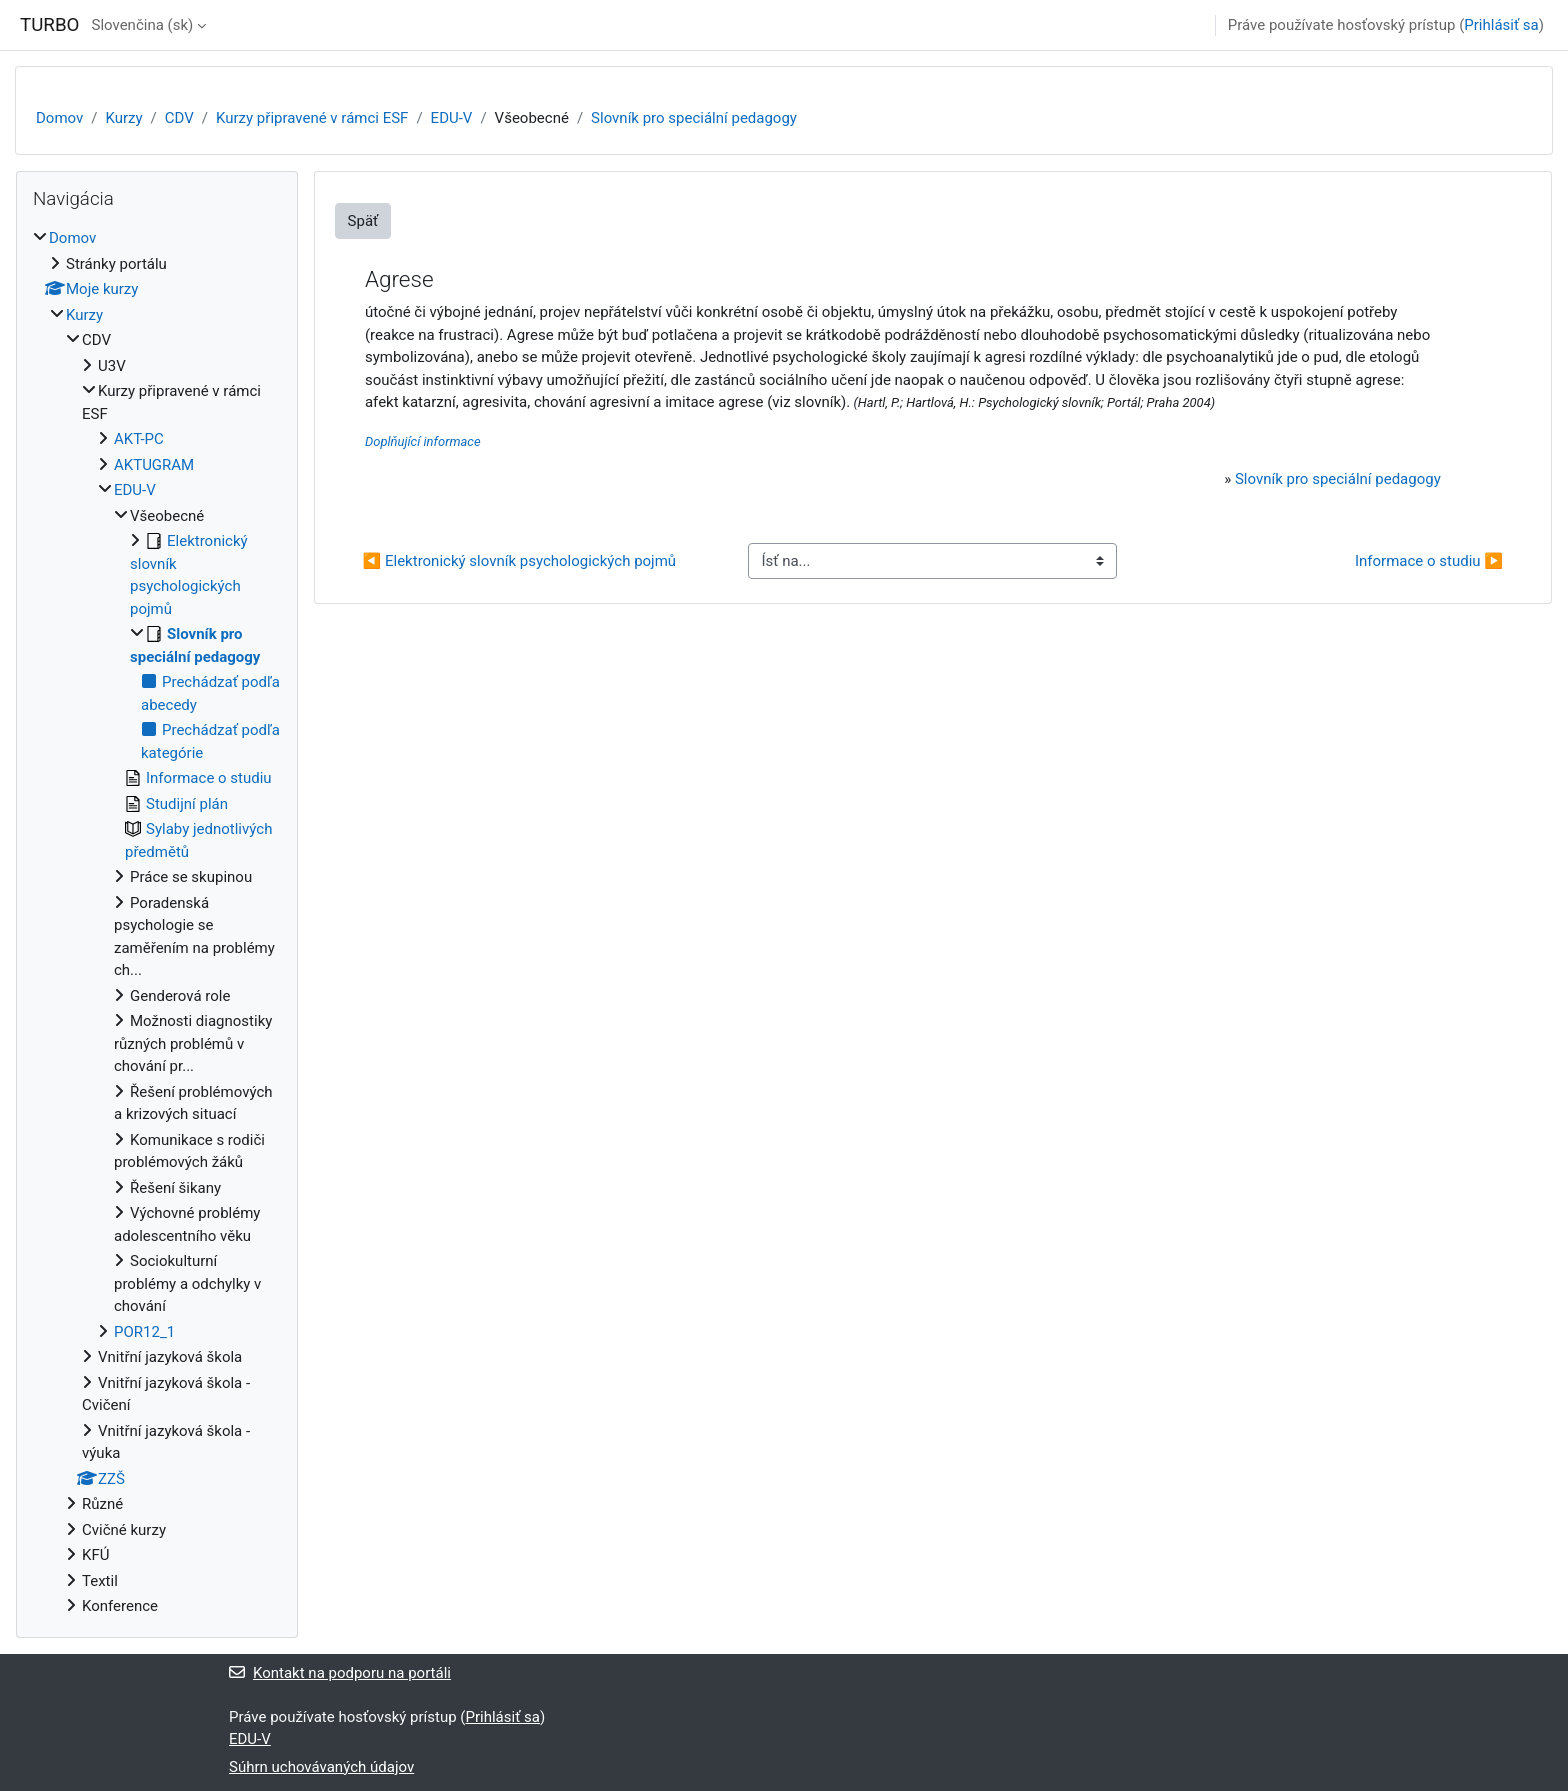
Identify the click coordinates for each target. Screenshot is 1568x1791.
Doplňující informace (423, 441)
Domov (59, 118)
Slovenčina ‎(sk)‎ (142, 25)
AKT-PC (139, 439)
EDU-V (452, 118)
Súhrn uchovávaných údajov (321, 1767)
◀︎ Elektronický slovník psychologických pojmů (520, 561)
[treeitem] (157, 922)
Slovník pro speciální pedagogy (694, 118)
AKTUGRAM (154, 465)
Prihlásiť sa (1501, 25)
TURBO (49, 25)
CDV (179, 118)
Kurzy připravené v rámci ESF (312, 118)
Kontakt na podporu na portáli (340, 1673)
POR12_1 (144, 1332)
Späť (363, 221)
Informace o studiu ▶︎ (1429, 561)
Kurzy (123, 118)
